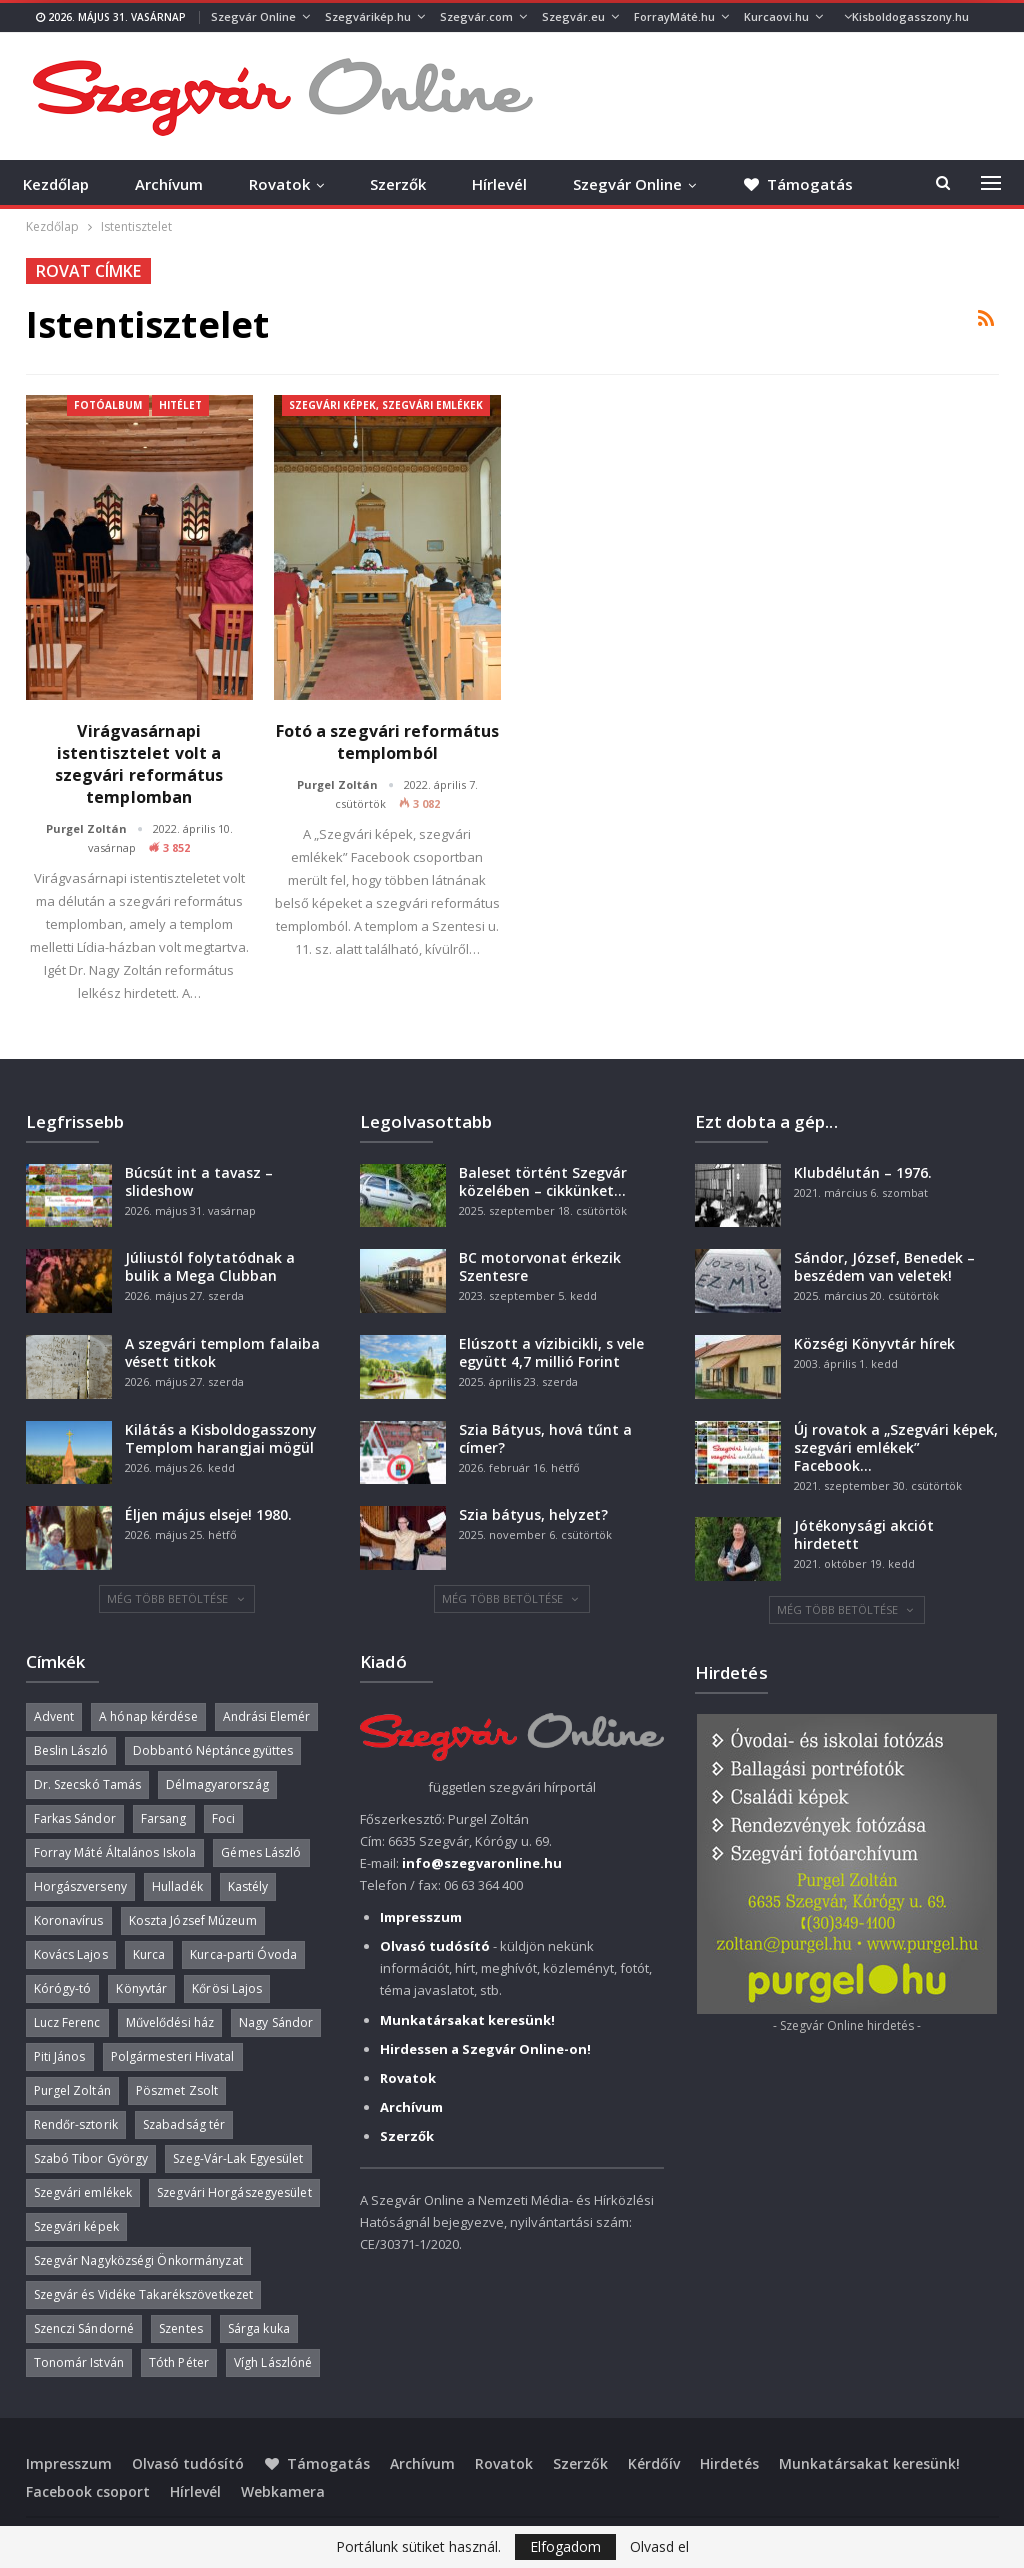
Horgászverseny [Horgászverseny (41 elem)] (80, 1886)
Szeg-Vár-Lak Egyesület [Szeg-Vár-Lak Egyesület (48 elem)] (238, 2158)
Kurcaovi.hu (776, 16)
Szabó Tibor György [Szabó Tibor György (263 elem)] (91, 2158)
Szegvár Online (253, 16)
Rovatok (279, 184)
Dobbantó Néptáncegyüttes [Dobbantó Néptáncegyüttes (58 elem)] (213, 1750)
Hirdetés (729, 2463)
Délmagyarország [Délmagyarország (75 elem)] (217, 1784)
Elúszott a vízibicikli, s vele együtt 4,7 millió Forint (551, 1352)
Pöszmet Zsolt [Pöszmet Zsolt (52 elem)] (177, 2090)
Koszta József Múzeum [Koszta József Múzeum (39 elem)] (193, 1920)
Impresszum (69, 2463)
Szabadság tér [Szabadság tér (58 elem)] (184, 2124)
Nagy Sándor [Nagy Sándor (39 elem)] (276, 2022)
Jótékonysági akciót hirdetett (864, 1534)
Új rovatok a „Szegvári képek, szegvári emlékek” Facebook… (896, 1447)
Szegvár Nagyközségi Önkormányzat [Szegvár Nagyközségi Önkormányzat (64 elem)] (138, 2260)
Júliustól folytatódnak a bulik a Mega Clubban (210, 1266)
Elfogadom (565, 2546)
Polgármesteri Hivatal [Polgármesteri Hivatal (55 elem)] (173, 2056)
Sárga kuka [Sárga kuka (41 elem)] (259, 2328)
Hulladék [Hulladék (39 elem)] (177, 1886)
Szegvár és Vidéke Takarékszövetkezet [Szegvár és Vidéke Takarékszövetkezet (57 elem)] (144, 2294)
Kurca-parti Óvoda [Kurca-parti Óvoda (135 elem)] (243, 1954)
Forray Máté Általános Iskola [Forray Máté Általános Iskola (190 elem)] (115, 1852)
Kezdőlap (56, 184)
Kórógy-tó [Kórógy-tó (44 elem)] (63, 1988)
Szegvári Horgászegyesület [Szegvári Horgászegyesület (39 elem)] (234, 2192)
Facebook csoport (88, 2491)
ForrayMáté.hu (674, 16)
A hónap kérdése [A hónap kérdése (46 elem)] (148, 1716)
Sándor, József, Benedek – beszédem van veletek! (884, 1266)
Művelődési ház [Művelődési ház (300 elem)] (170, 2022)
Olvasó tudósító (188, 2463)
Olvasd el (659, 2547)
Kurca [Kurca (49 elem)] (149, 1954)
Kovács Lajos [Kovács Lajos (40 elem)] (71, 1954)
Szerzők (398, 184)
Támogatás (317, 2463)
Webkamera (283, 2491)
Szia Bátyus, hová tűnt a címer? (545, 1438)
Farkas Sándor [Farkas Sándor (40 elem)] (75, 1818)
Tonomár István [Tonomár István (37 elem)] (79, 2362)
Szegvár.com (476, 16)
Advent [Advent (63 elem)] (54, 1716)
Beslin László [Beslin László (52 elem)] (71, 1750)
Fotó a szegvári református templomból (388, 742)
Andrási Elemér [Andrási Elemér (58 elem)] (266, 1716)
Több (861, 16)
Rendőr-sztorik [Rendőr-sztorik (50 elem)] (76, 2124)
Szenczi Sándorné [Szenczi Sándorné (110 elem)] (84, 2328)
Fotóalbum (108, 405)
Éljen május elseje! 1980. (208, 1514)
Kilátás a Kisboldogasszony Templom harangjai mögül (221, 1438)
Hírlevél (499, 184)
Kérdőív (654, 2463)
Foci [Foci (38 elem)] (223, 1818)
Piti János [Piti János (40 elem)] (60, 2056)
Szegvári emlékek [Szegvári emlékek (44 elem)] (83, 2192)
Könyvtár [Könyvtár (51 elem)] (141, 1988)
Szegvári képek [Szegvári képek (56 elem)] (76, 2226)
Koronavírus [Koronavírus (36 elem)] (69, 1920)
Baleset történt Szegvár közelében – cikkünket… (543, 1181)
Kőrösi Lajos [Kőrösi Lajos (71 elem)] (227, 1988)
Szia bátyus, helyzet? (533, 1514)
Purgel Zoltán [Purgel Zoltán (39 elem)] (72, 2090)
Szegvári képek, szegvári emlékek (386, 405)
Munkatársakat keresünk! (869, 2463)
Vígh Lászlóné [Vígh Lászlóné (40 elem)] (273, 2362)
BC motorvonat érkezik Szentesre (540, 1266)
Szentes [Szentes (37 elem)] (181, 2328)
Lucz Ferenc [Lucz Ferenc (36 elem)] (67, 2022)
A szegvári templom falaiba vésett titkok (222, 1352)
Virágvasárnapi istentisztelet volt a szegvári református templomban (139, 764)
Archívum (169, 184)
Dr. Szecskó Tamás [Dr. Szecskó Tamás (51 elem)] (88, 1784)
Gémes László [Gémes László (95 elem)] (261, 1852)
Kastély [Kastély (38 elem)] (248, 1886)
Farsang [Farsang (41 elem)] (164, 1818)
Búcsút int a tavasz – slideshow (199, 1181)
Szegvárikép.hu (368, 16)
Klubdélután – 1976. (863, 1172)
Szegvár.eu (573, 16)
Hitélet (180, 405)
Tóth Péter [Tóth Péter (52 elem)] (179, 2362)
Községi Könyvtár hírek (874, 1343)
